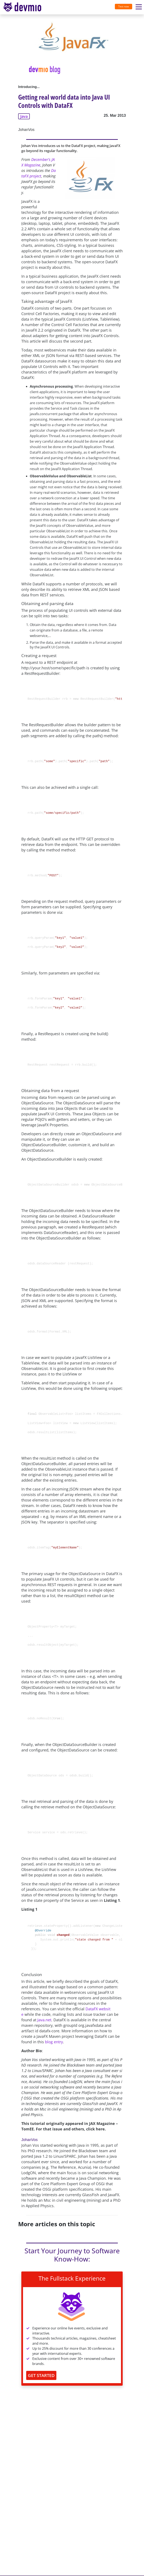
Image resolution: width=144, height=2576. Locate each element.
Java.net (44, 2019)
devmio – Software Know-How (22, 7)
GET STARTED (41, 2375)
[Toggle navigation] (24, 7)
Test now (123, 6)
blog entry (54, 2041)
